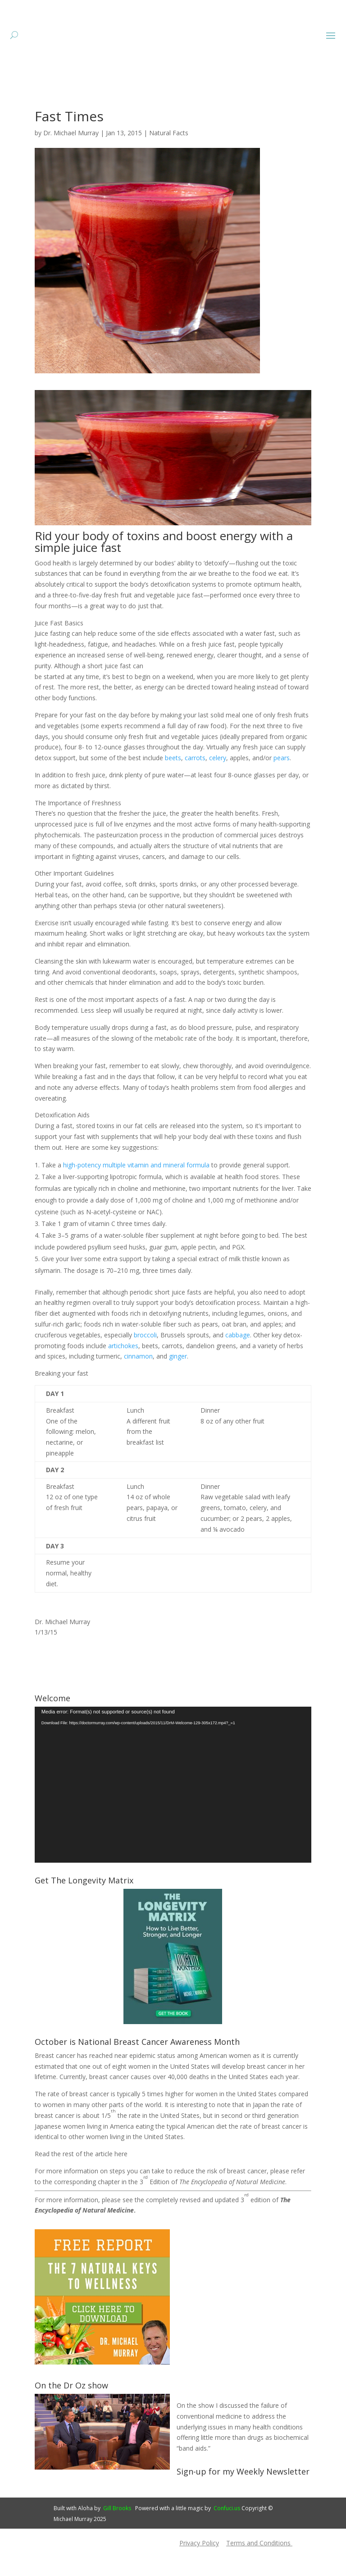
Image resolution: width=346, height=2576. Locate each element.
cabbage (237, 1362)
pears (281, 785)
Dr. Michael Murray (71, 160)
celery (217, 785)
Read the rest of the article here (81, 2181)
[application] (173, 1812)
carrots (195, 785)
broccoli (145, 1362)
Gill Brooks (117, 2535)
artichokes (123, 1373)
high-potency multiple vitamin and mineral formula (136, 1192)
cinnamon (138, 1383)
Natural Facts (168, 160)
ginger (178, 1383)
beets (173, 785)
